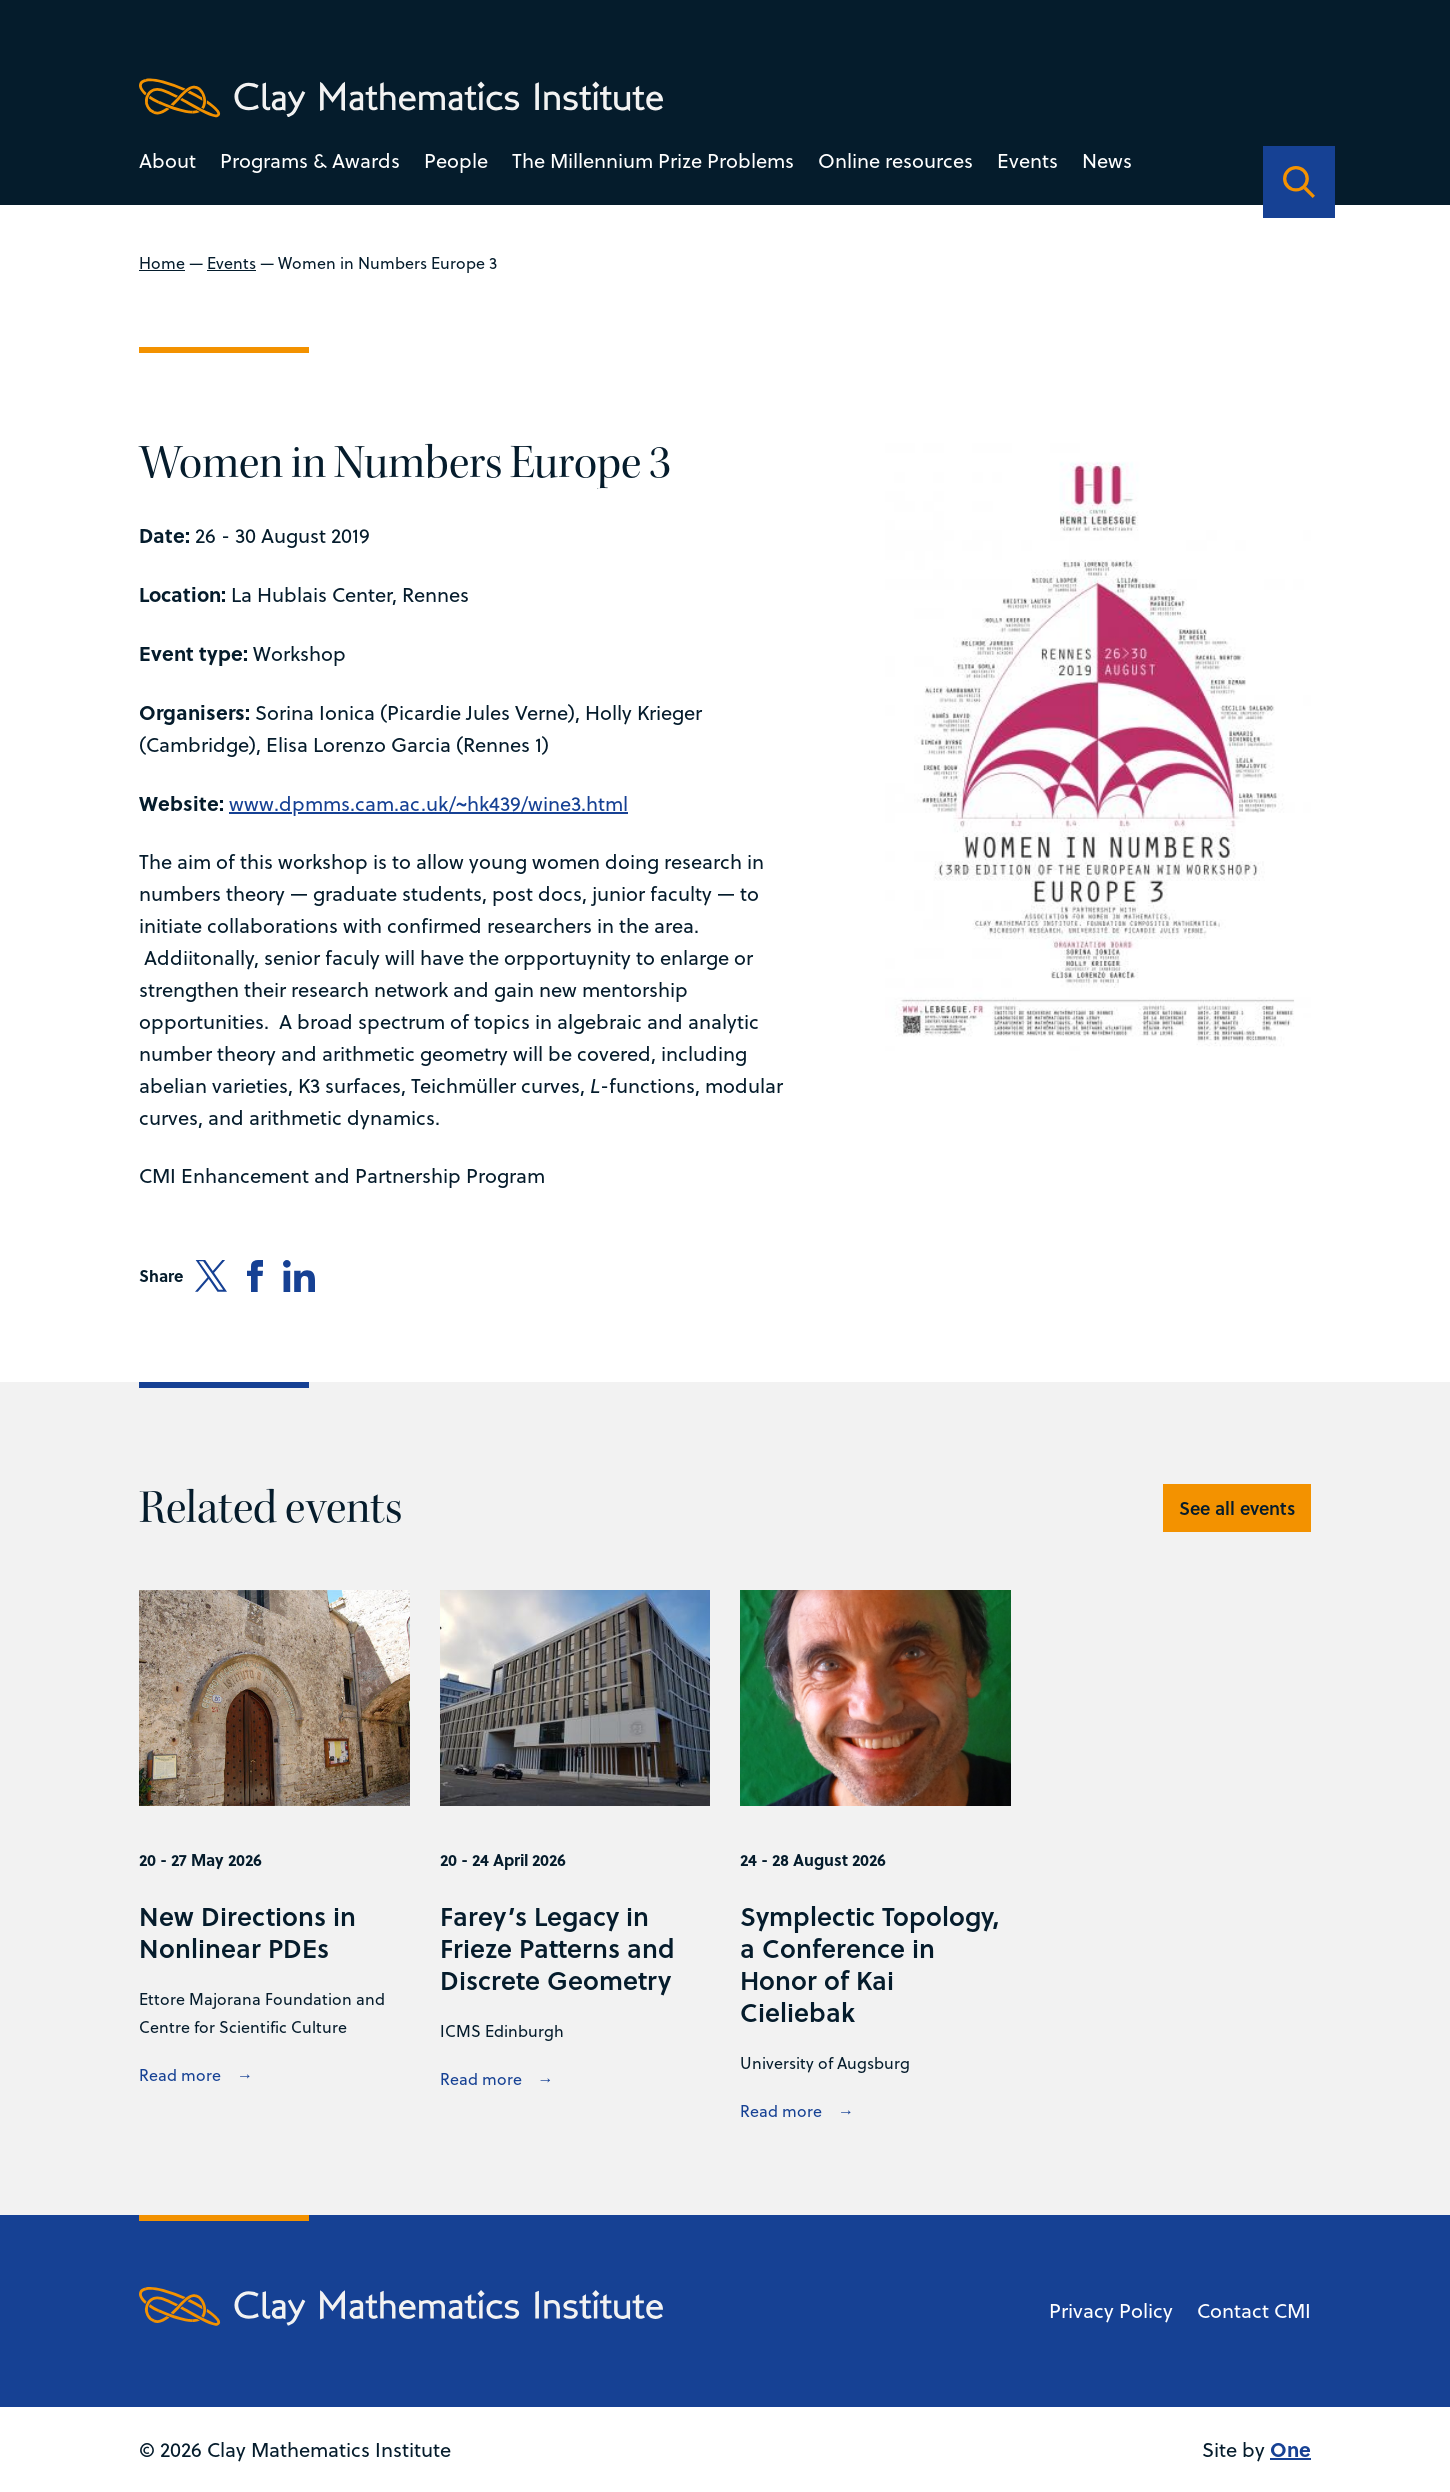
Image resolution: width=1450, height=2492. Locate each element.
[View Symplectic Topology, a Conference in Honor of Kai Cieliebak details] (875, 1858)
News (1107, 160)
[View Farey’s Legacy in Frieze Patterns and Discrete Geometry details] (575, 1858)
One (1290, 2448)
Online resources (895, 160)
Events (1027, 160)
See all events (1237, 1508)
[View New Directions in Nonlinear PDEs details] (274, 1858)
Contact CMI (1254, 2310)
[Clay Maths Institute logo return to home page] (401, 98)
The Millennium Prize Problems (653, 160)
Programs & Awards (310, 160)
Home (162, 263)
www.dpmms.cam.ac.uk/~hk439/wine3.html (428, 803)
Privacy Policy (1111, 2310)
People (456, 160)
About (167, 160)
